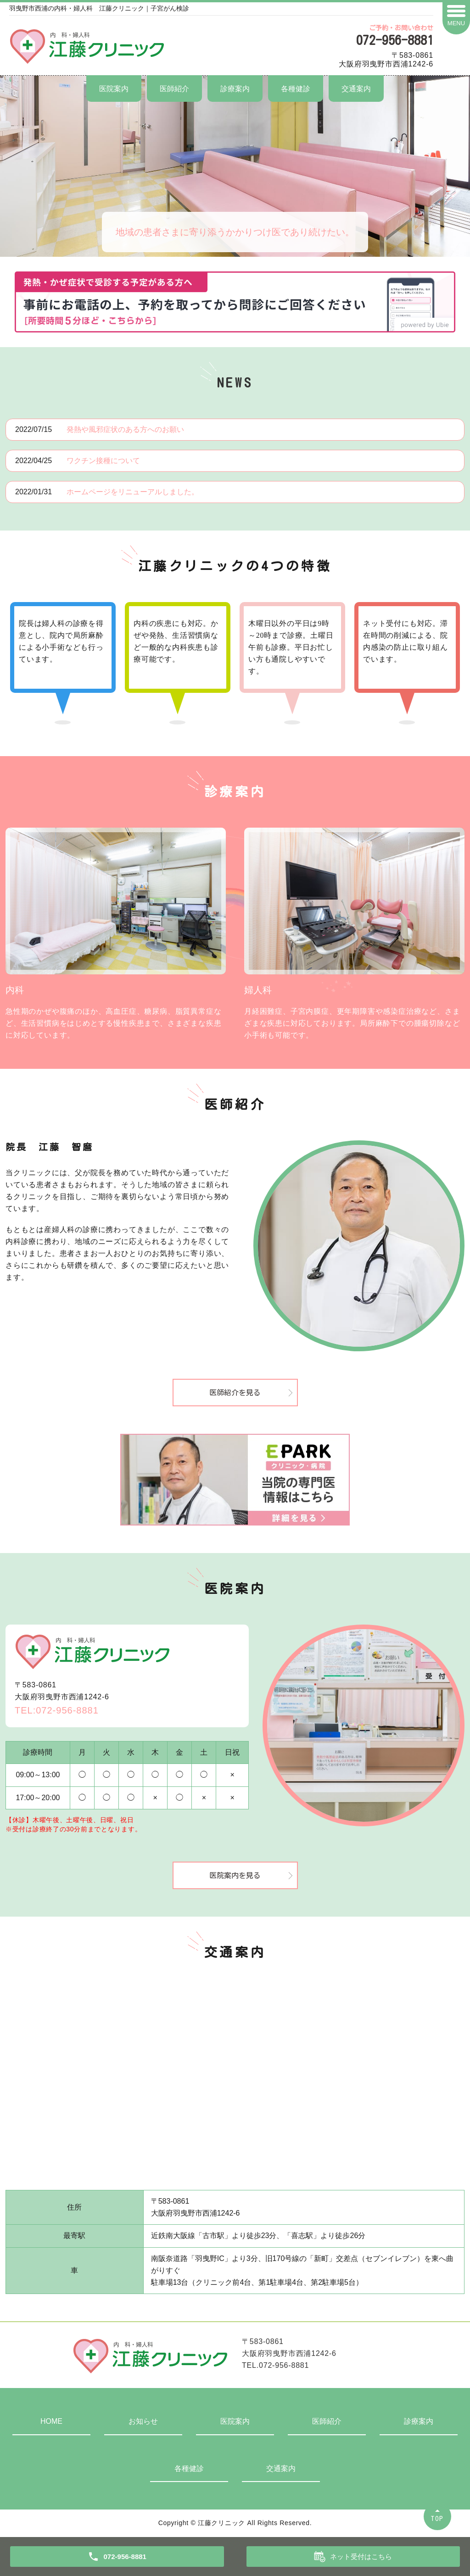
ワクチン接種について (103, 460)
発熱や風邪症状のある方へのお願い (125, 429)
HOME (51, 2421)
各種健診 (295, 89)
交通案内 (356, 89)
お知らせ (143, 2421)
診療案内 (235, 89)
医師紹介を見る (235, 1392)
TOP (437, 2518)
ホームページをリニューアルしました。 (133, 492)
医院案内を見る (235, 1875)
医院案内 (114, 89)
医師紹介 (174, 89)
